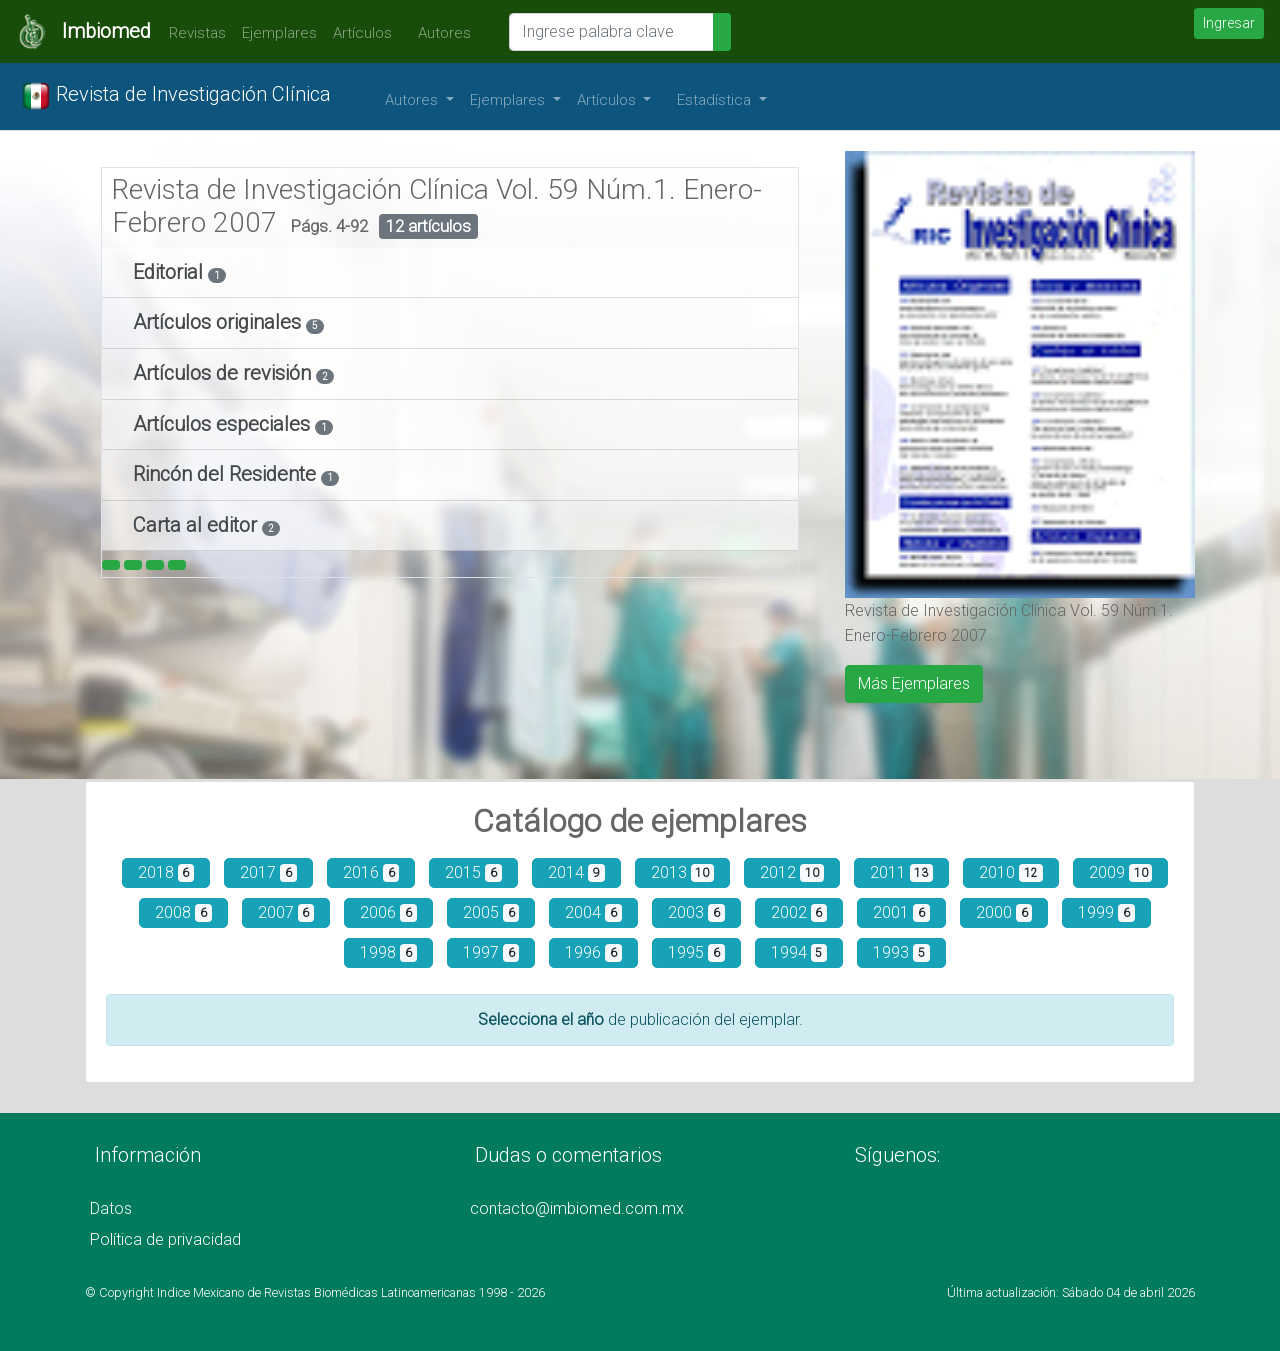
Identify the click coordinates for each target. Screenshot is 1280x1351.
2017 (268, 872)
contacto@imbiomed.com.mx (577, 1208)
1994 (799, 952)
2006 (388, 912)
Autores (439, 33)
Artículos (362, 33)
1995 (696, 952)
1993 (901, 952)
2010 (1011, 872)
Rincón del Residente (227, 474)
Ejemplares (279, 33)
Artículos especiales (224, 424)
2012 (792, 872)
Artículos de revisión (224, 373)
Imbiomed (106, 31)
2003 (696, 912)
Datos (111, 1208)
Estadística (716, 100)
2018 (166, 872)
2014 (576, 872)
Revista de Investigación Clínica (176, 96)
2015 (473, 872)
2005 (491, 912)
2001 (901, 912)
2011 (902, 872)
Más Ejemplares (914, 683)
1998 (388, 952)
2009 (1121, 872)
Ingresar (1229, 23)
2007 (286, 912)
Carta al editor (197, 525)
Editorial (170, 272)
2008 (183, 912)
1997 (491, 952)
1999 (1106, 912)
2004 (593, 912)
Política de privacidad (165, 1239)
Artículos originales (219, 322)
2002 (799, 912)
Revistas (192, 33)
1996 (593, 952)
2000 (1004, 912)
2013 (683, 872)
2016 (371, 872)
